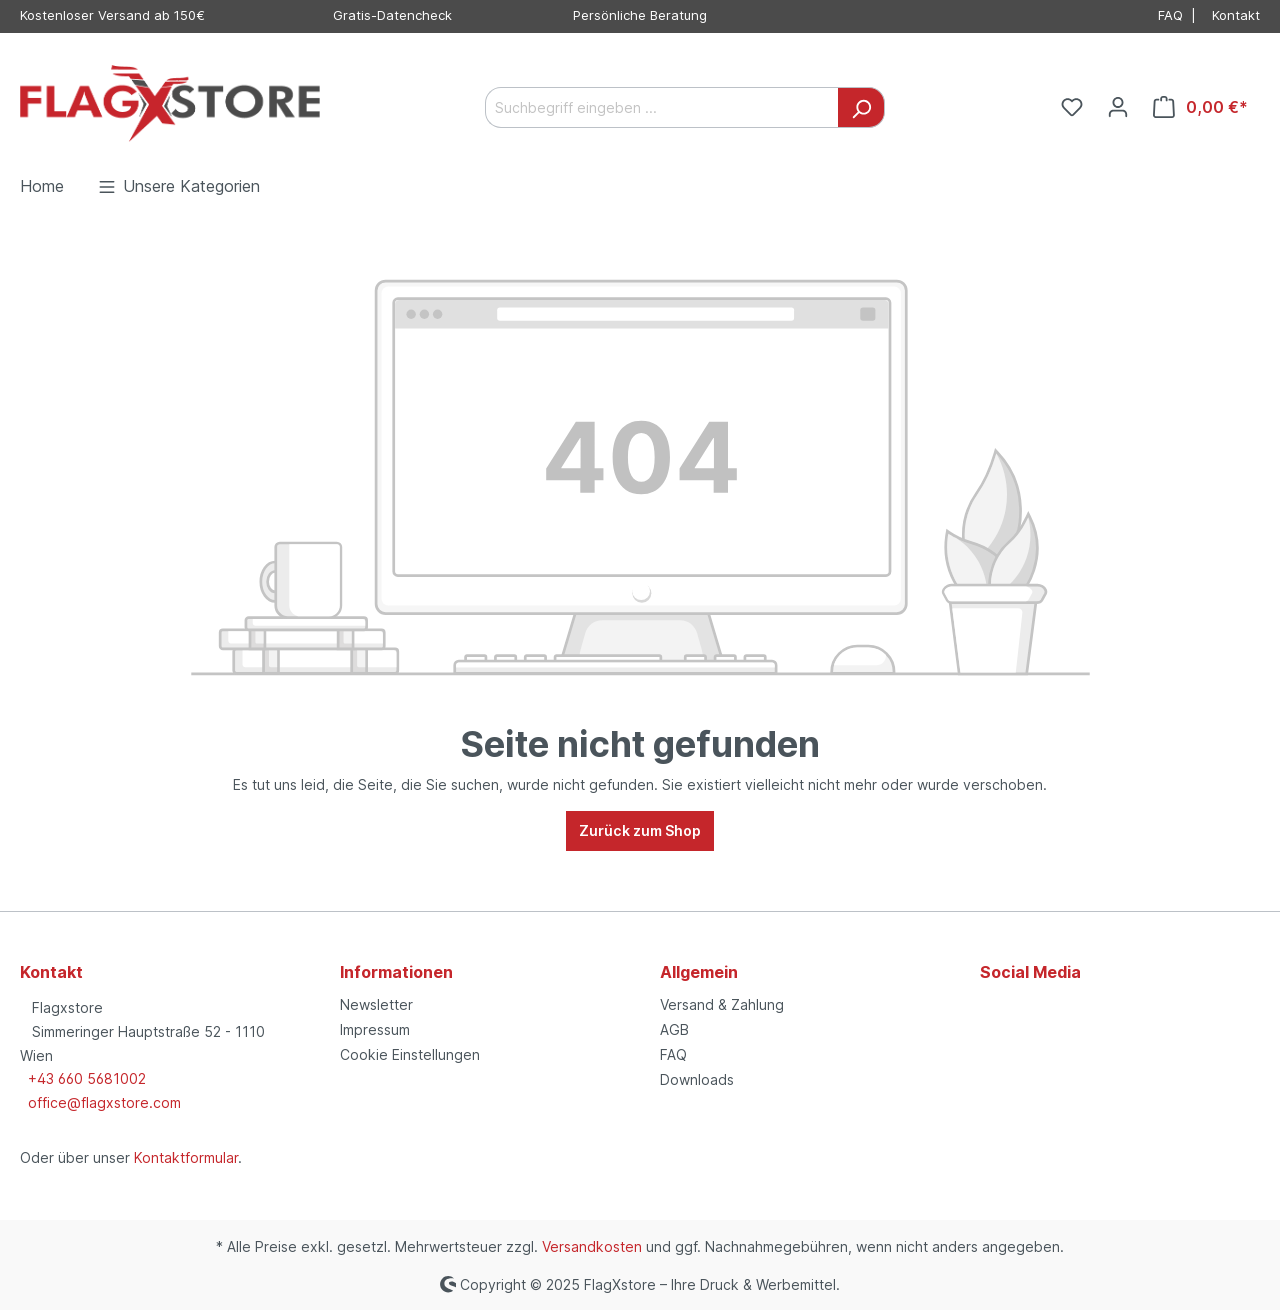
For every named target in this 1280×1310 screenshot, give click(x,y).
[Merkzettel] (1072, 107)
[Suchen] (861, 107)
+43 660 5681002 (87, 1078)
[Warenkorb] (1200, 107)
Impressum (375, 1029)
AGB (674, 1029)
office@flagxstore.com (104, 1102)
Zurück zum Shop (640, 830)
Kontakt (1236, 15)
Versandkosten (592, 1246)
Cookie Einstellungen (410, 1054)
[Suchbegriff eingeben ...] (662, 107)
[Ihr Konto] (1118, 107)
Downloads (697, 1079)
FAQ (1170, 15)
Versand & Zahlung (722, 1004)
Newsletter (376, 1004)
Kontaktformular (186, 1157)
